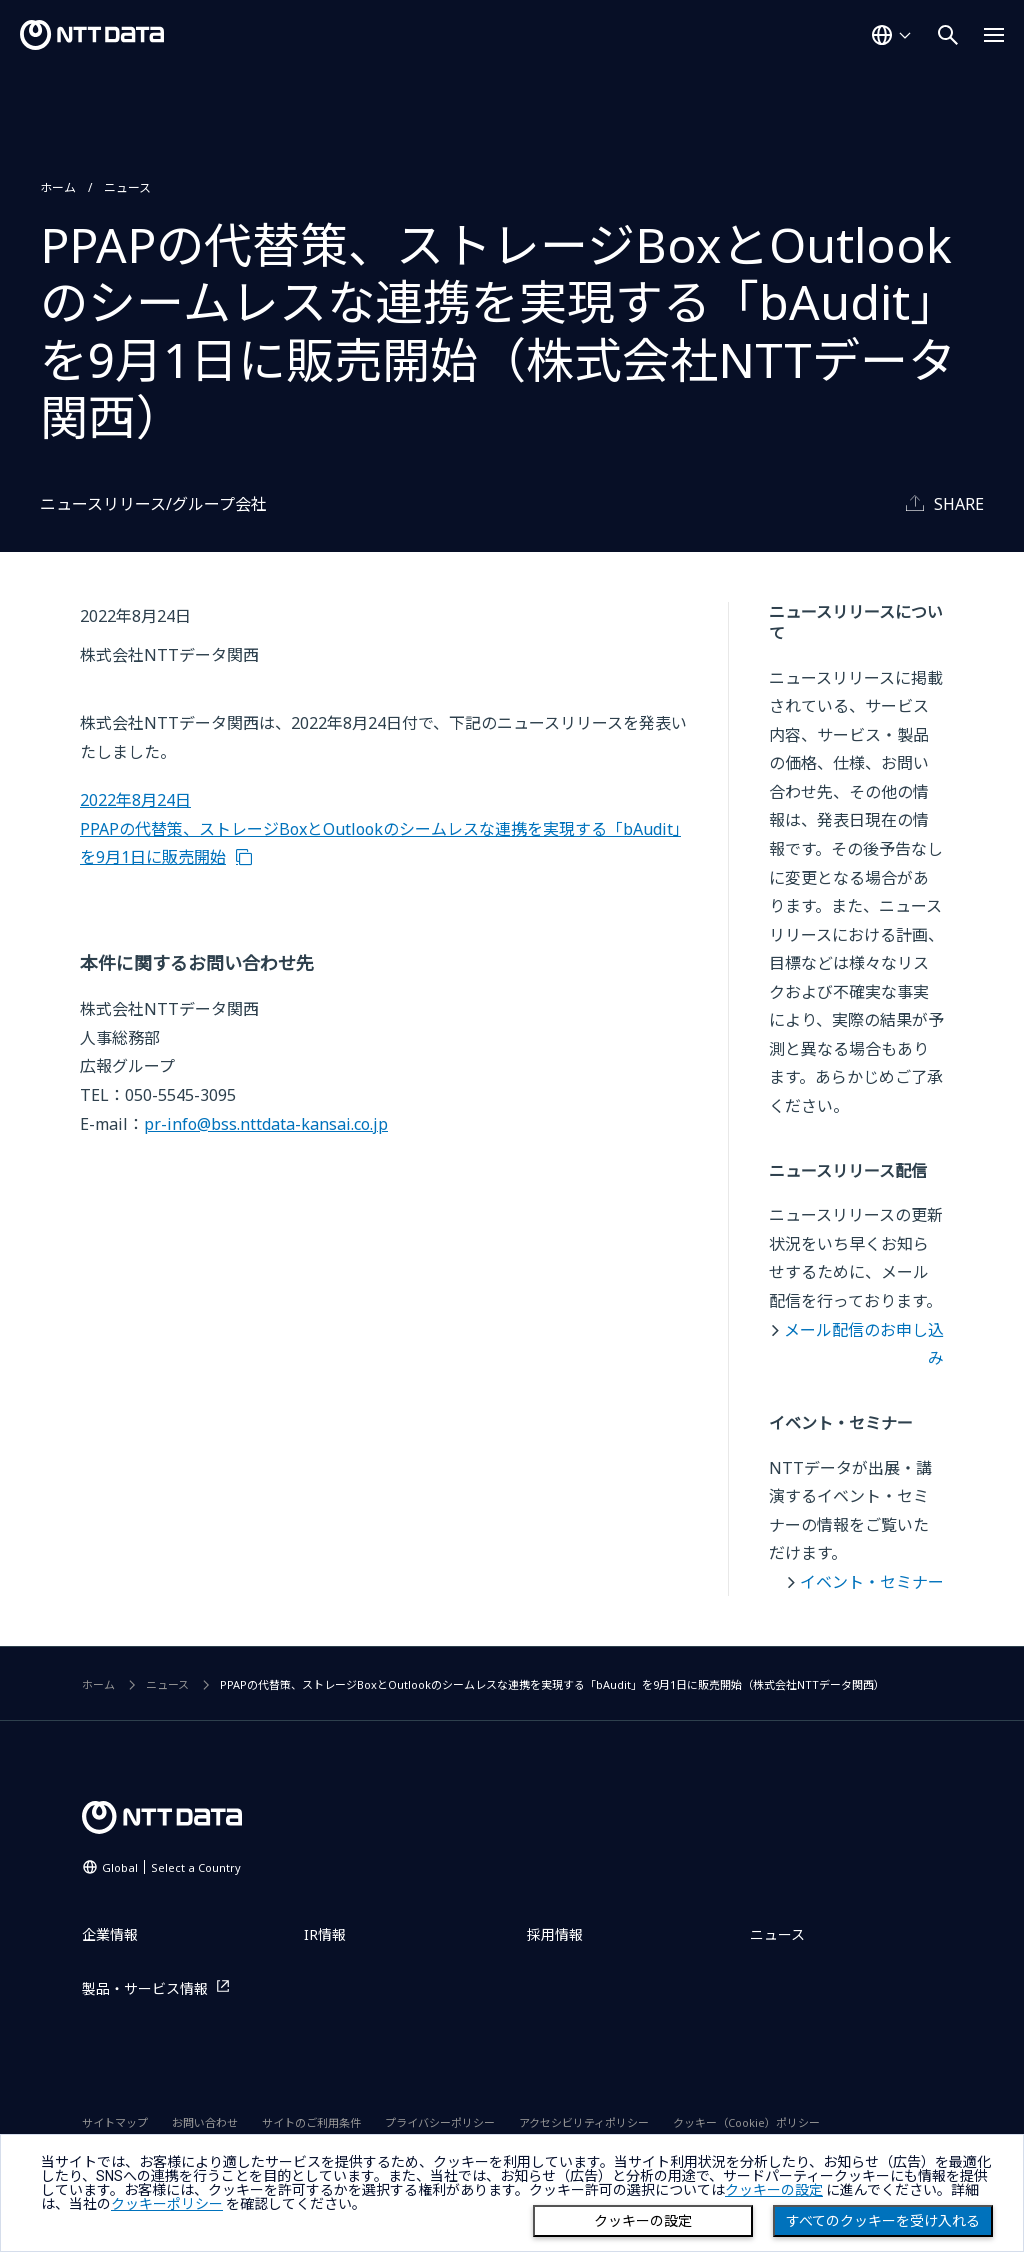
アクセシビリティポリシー (584, 2122)
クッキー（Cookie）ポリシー (746, 2122)
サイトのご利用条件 (311, 2122)
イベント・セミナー (872, 1582)
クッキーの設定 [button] (774, 2190)
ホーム (58, 187)
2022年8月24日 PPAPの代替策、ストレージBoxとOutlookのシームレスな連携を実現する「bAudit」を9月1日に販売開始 (380, 828)
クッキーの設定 (643, 2221)
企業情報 (110, 1934)
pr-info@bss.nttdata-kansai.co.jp (266, 1124)
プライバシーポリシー (440, 2122)
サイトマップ (115, 2122)
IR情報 (325, 1934)
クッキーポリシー (167, 2204)
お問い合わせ (205, 2122)
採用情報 (555, 1934)
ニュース (127, 187)
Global (171, 1867)
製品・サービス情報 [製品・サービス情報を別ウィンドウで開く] (145, 1988)
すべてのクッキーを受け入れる (883, 2221)
